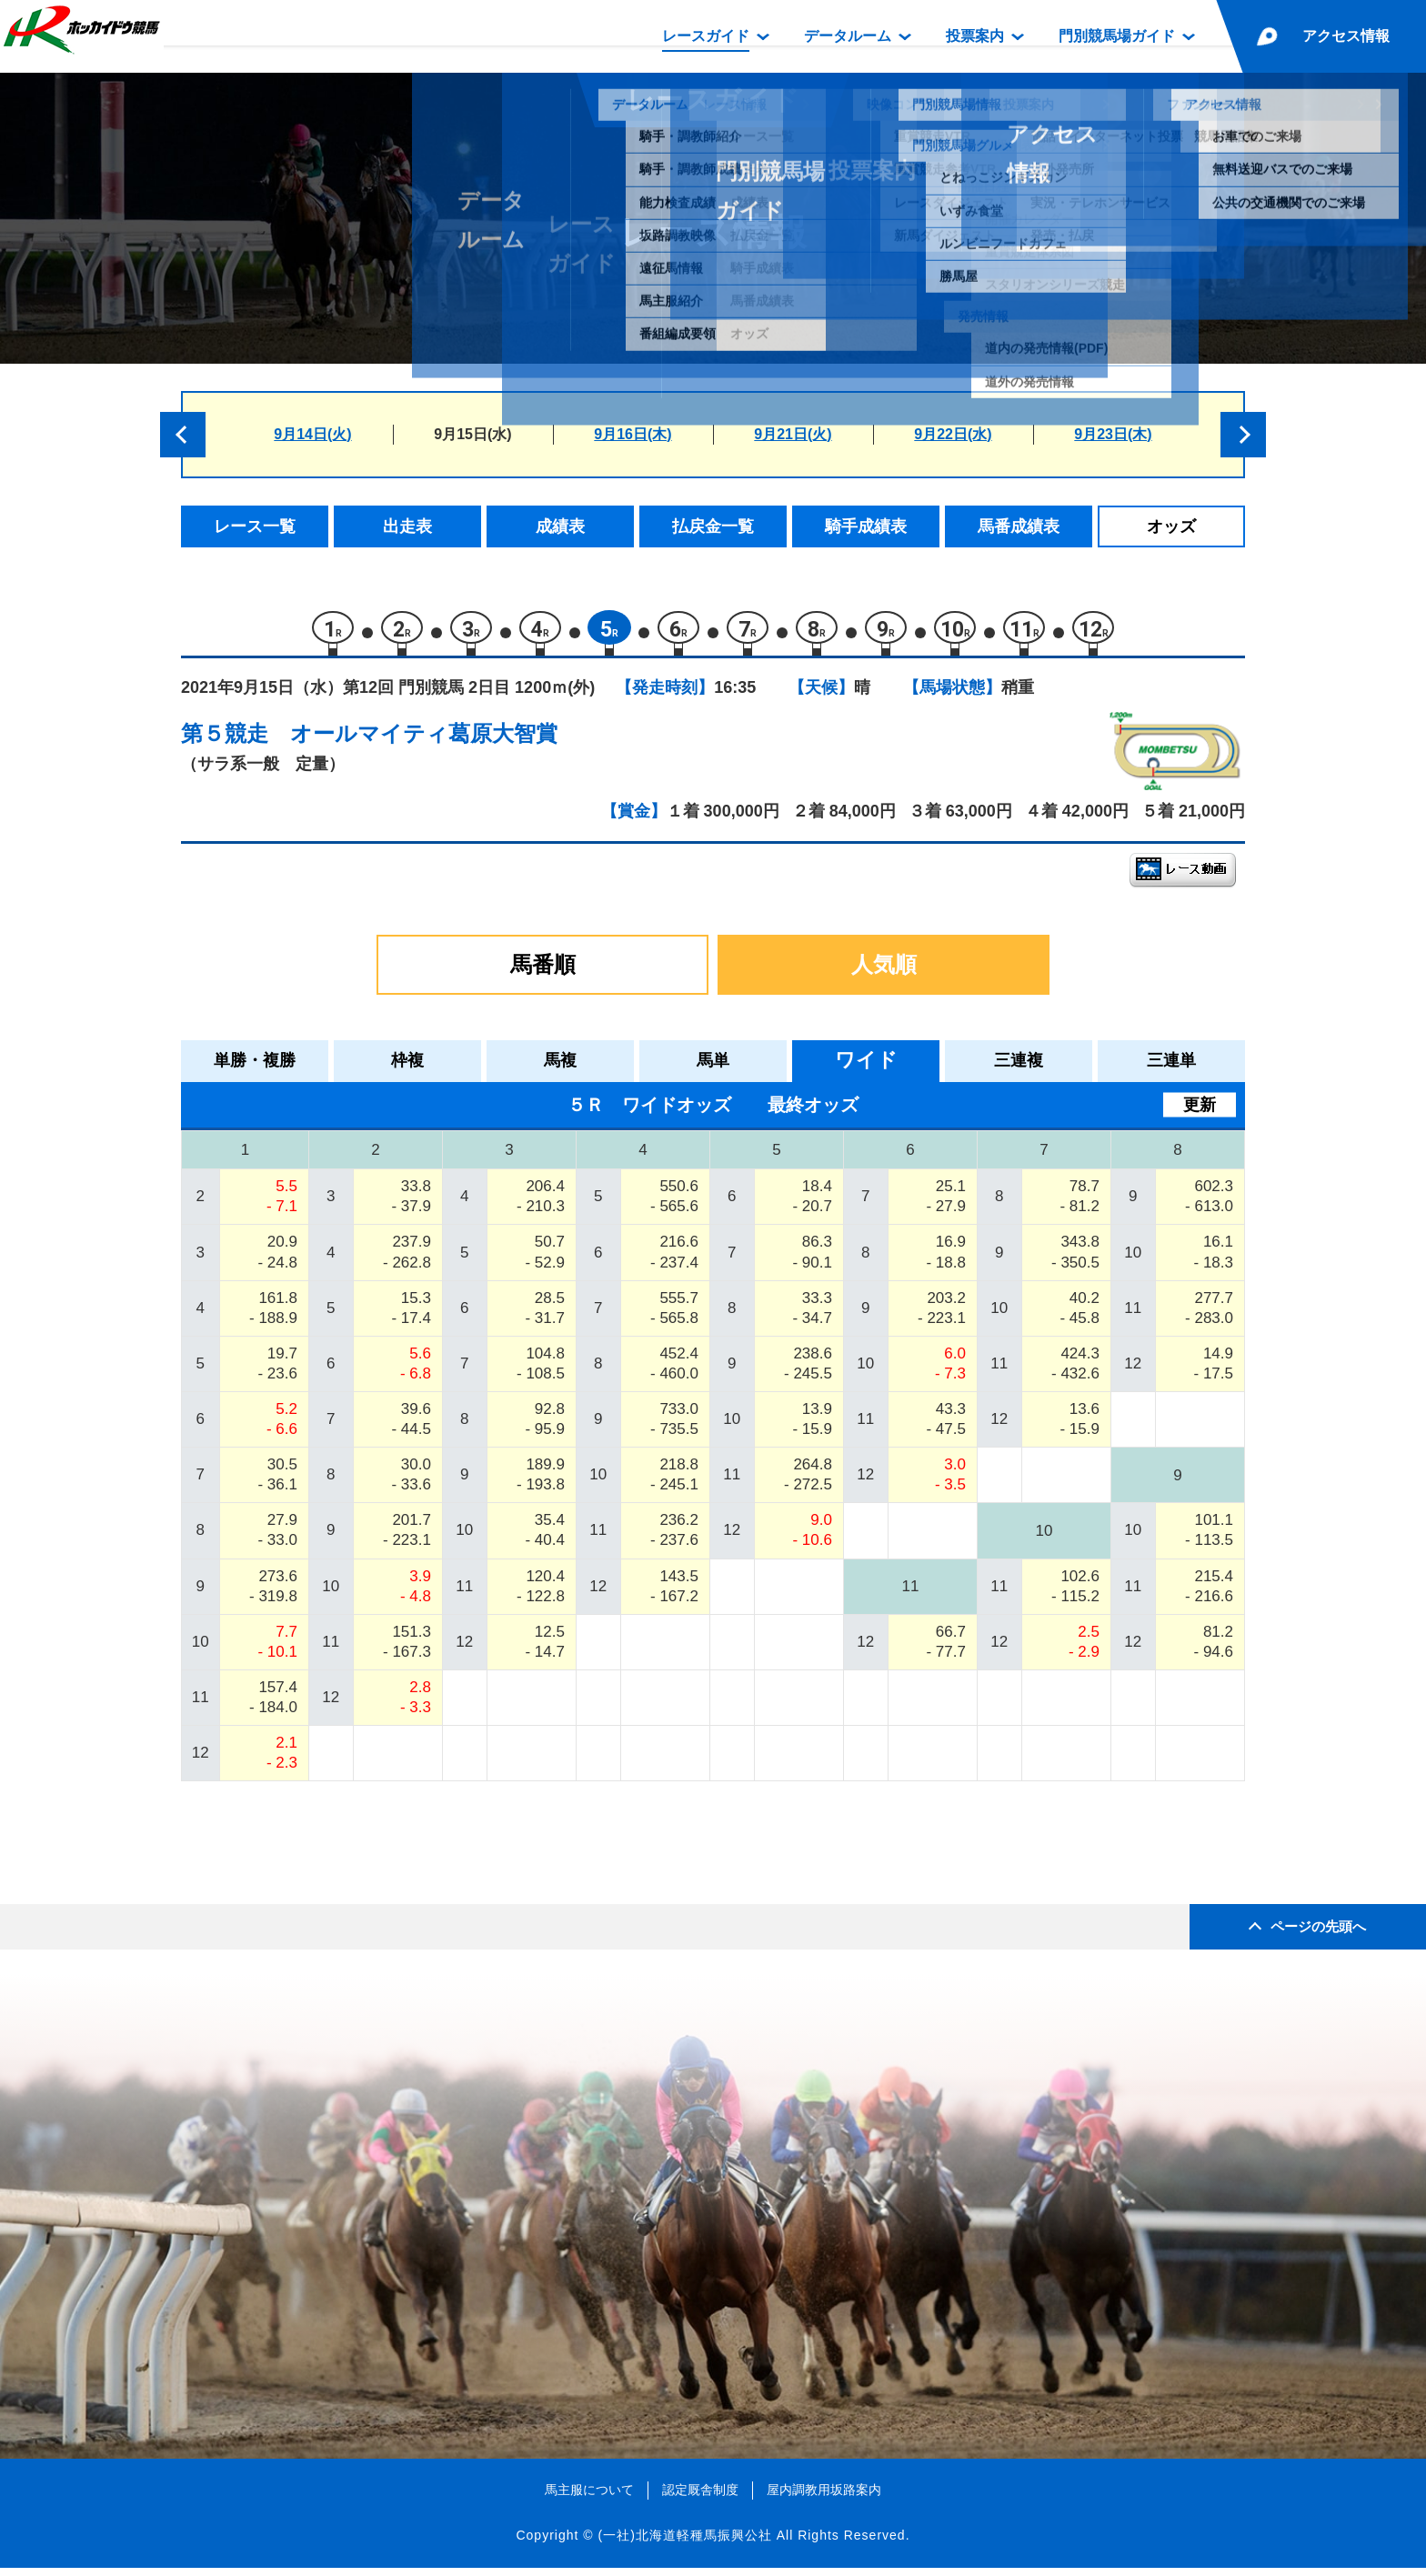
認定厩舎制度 (700, 2498)
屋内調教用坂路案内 (824, 2498)
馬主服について (589, 2498)
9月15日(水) (472, 434)
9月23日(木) (1112, 434)
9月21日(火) (792, 434)
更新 (1199, 1113)
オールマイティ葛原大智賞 (423, 741)
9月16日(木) (632, 434)
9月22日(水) (952, 434)
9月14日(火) (312, 434)
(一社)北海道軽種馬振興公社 (684, 2544)
